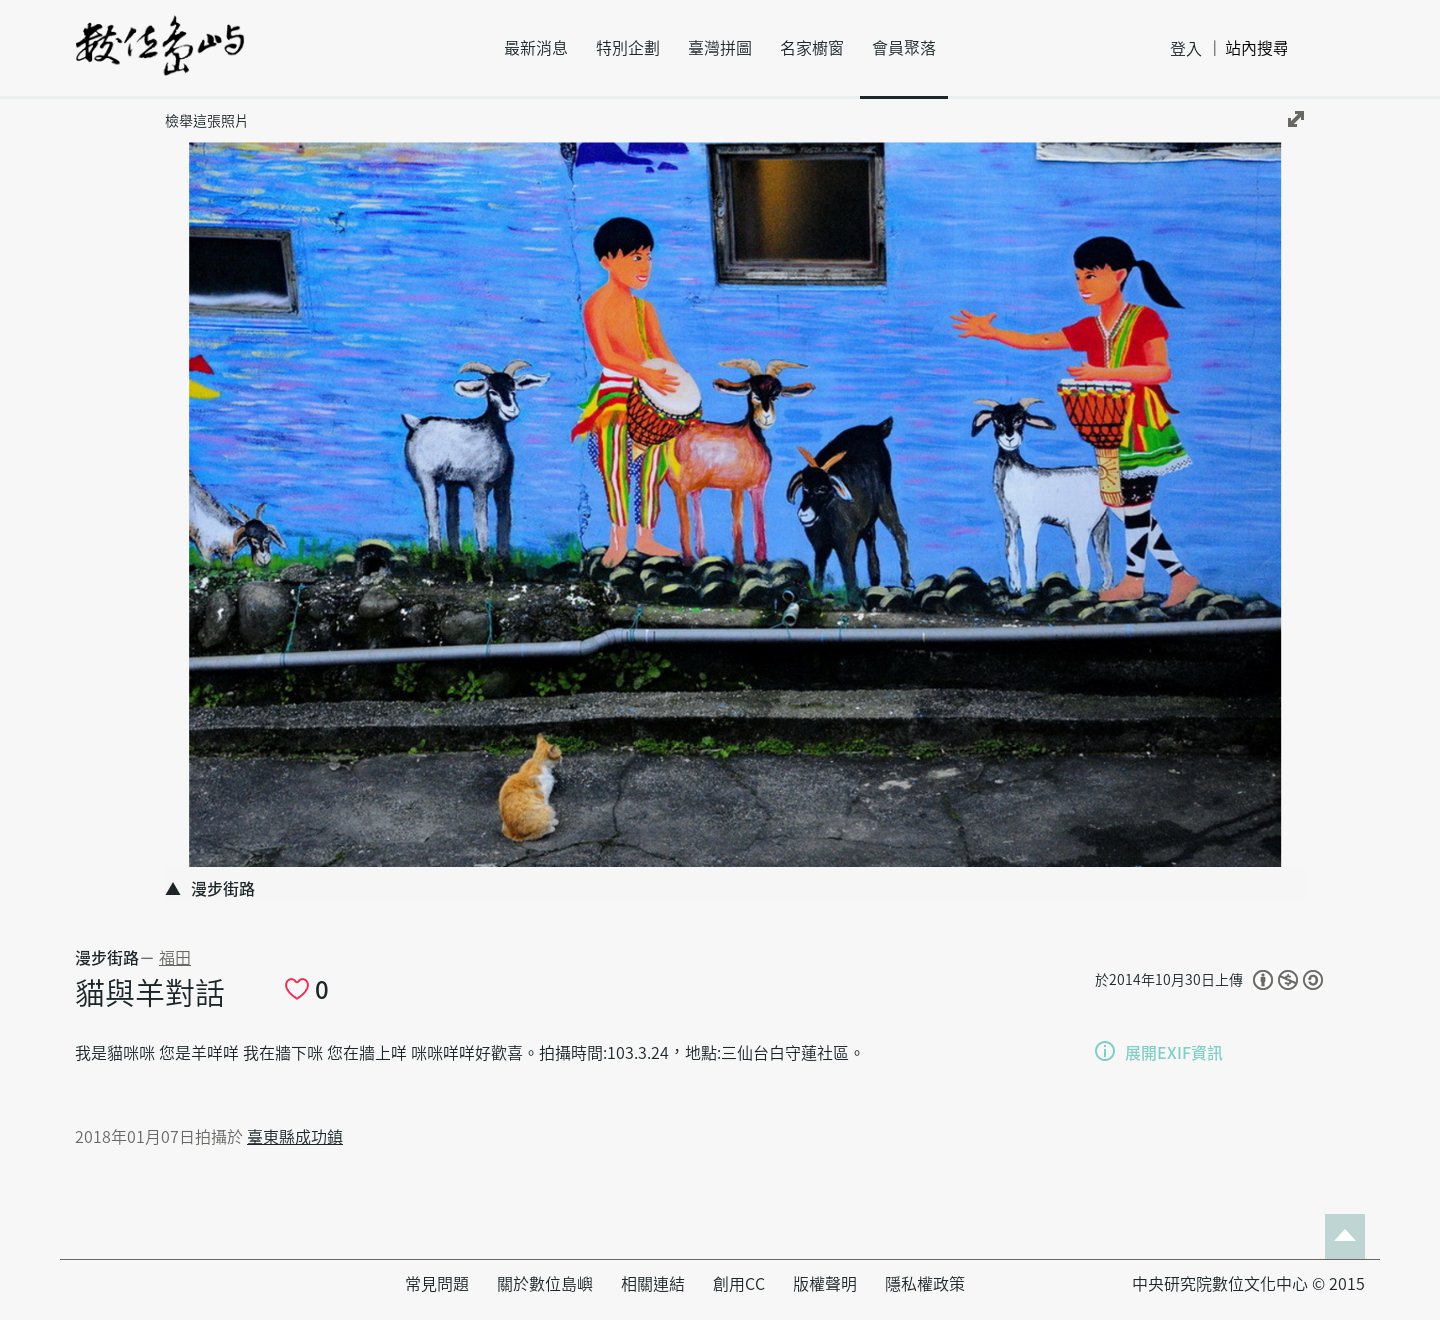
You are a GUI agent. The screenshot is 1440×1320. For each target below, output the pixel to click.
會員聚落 (904, 48)
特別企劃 (628, 48)
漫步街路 (107, 958)
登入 (1186, 49)
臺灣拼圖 (720, 48)
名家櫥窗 (812, 48)
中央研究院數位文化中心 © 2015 (1248, 1284)
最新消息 (536, 48)
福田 (175, 958)
